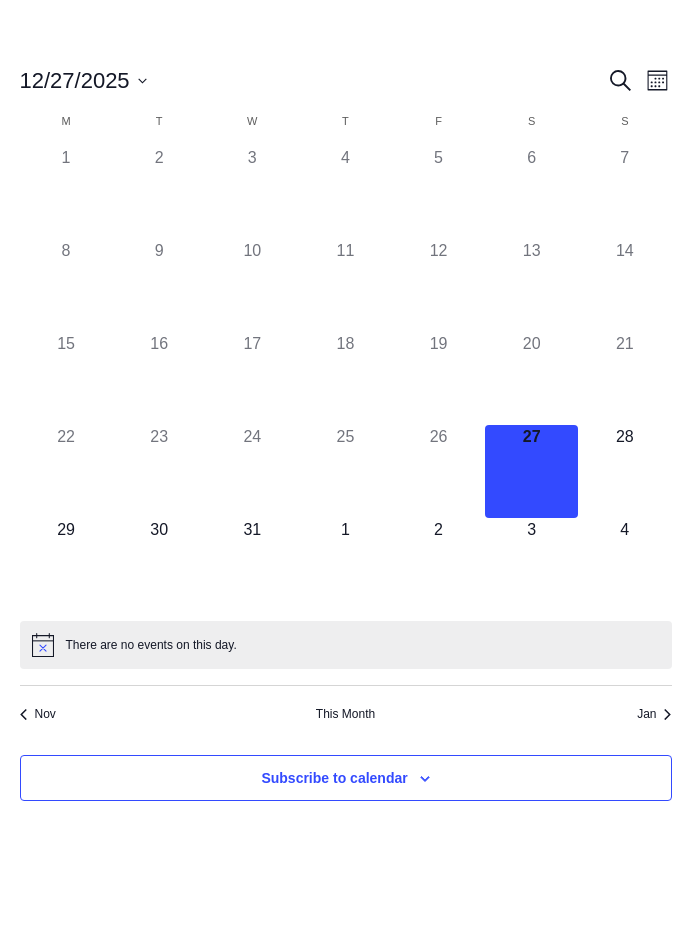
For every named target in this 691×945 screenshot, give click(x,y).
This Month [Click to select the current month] (345, 714)
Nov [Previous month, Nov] (38, 714)
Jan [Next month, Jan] (654, 714)
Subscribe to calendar (334, 778)
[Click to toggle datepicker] (83, 80)
